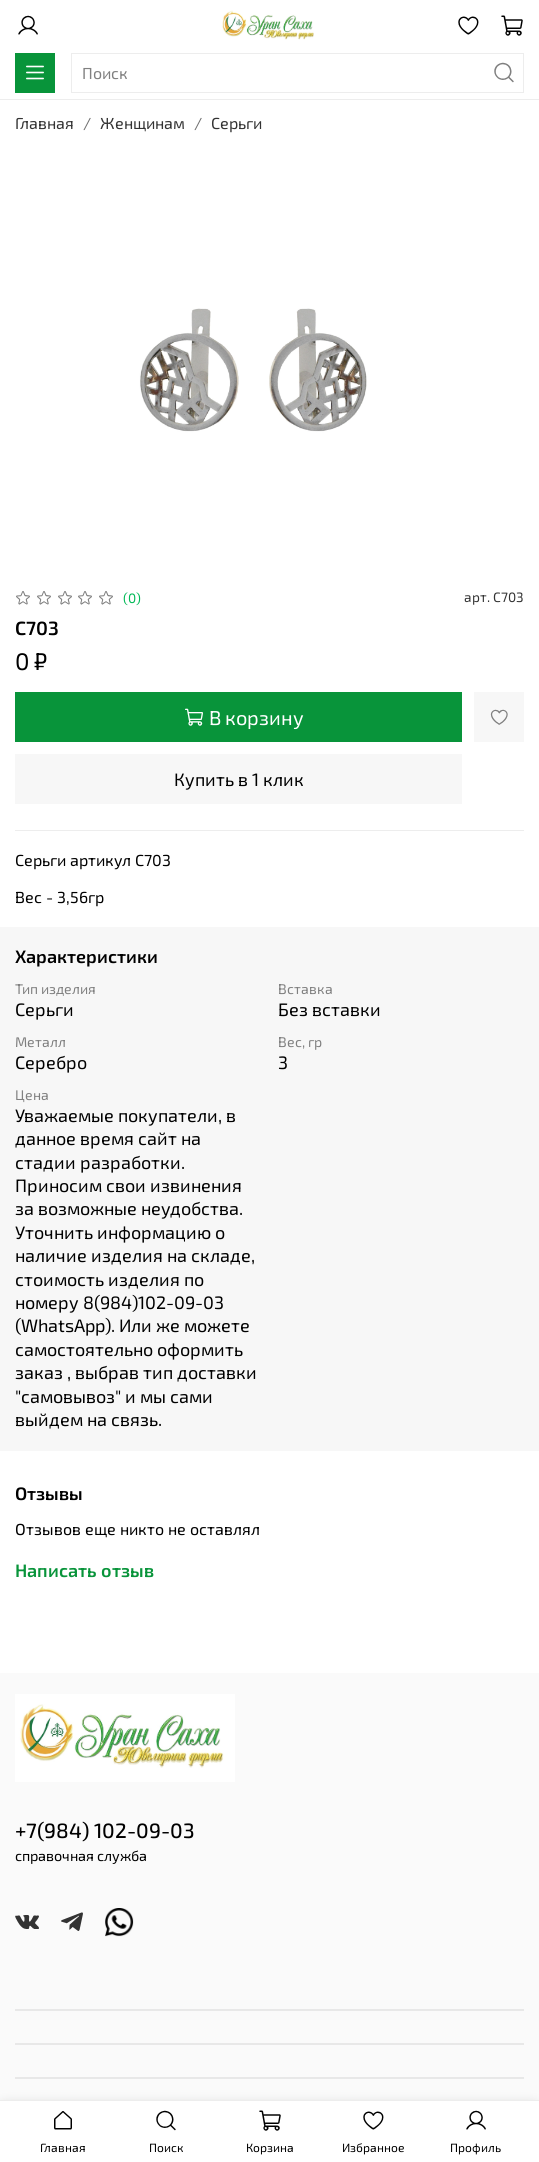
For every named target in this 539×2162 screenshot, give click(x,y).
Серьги (236, 122)
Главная (44, 122)
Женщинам (142, 122)
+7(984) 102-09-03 (105, 1829)
